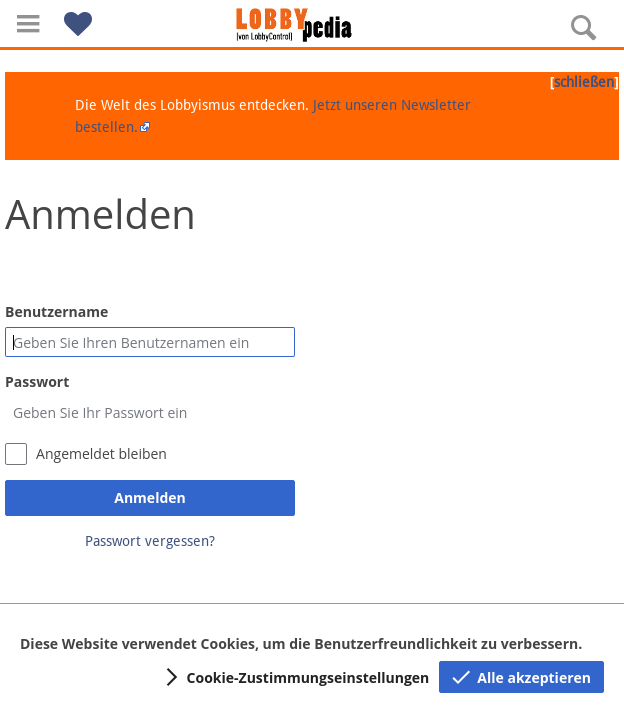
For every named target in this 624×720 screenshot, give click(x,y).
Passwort (37, 381)
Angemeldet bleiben (101, 453)
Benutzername (56, 311)
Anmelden (149, 497)
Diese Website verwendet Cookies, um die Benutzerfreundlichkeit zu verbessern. (301, 643)
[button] (28, 23)
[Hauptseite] (312, 25)
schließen (584, 82)
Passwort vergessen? (150, 541)
